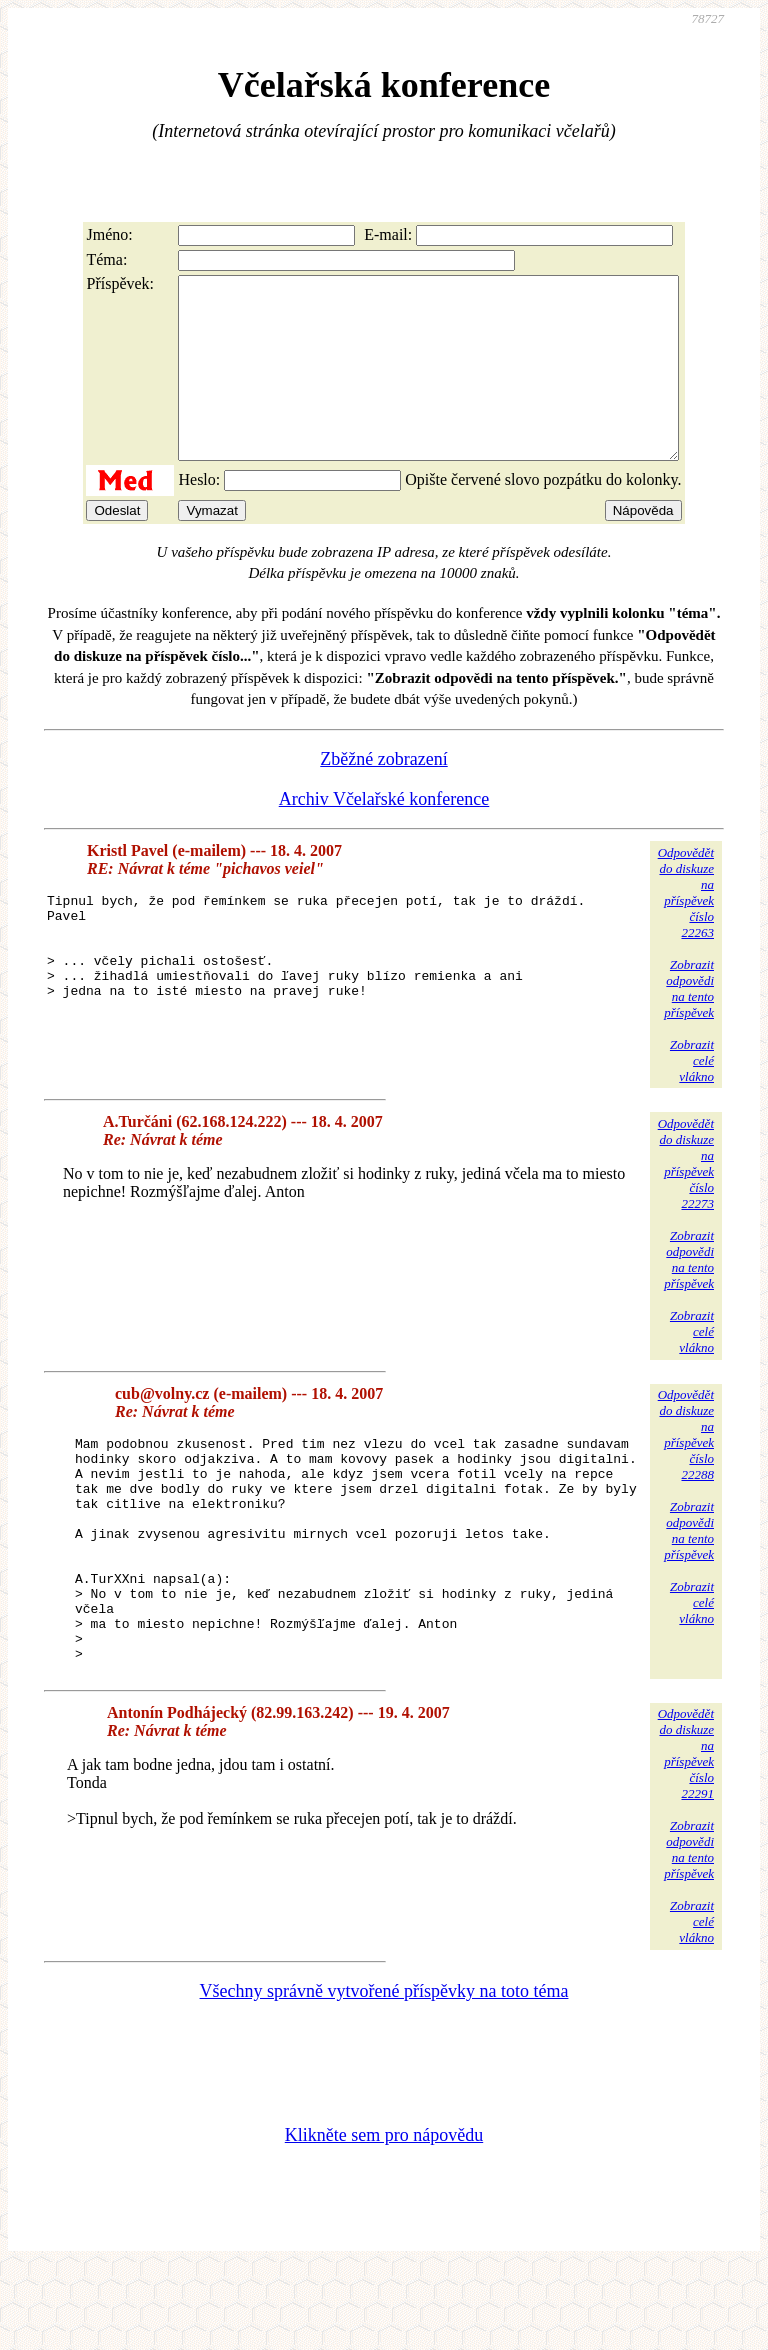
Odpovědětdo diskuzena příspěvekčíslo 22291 (686, 1834)
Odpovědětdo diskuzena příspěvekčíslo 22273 (686, 1199)
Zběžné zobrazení (383, 795)
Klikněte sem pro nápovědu (384, 2216)
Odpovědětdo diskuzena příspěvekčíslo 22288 (686, 1470)
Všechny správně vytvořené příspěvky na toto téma (384, 2072)
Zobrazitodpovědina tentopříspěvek (689, 1024)
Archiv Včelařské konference (384, 835)
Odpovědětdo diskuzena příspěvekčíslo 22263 (686, 928)
